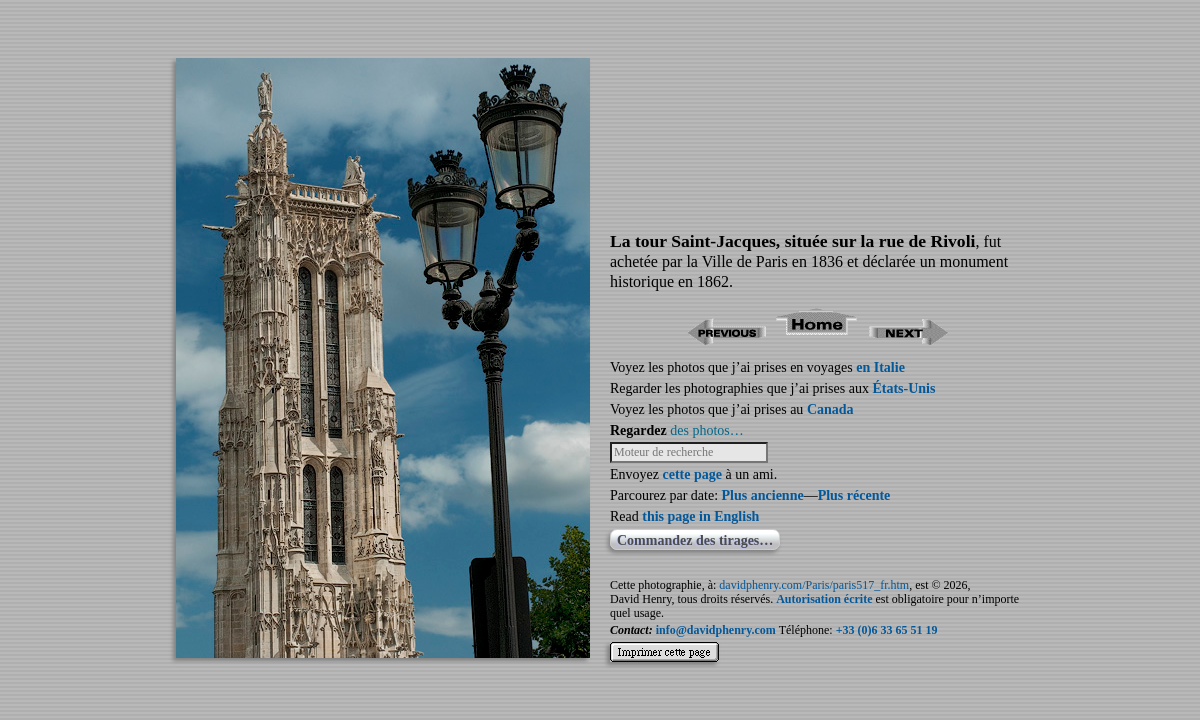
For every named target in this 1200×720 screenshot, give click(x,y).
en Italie (880, 367)
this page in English (700, 516)
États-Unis (903, 388)
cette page (691, 474)
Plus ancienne (763, 495)
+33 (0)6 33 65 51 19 (887, 630)
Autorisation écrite (824, 599)
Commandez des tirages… (695, 540)
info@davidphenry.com (716, 630)
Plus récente (854, 495)
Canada (830, 409)
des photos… (707, 430)
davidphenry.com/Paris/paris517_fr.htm (814, 585)
